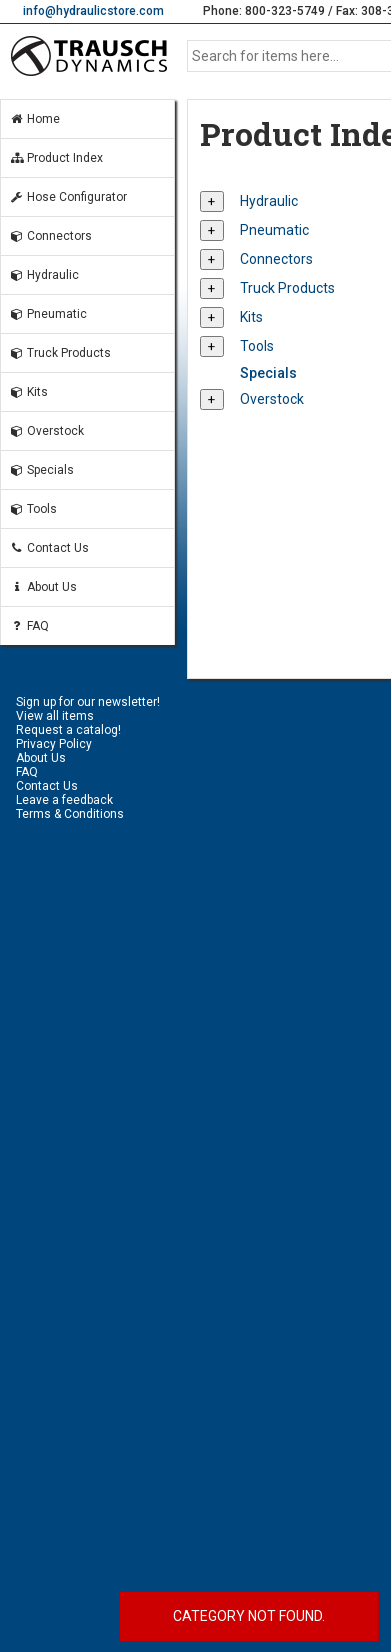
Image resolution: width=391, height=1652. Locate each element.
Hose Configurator (68, 197)
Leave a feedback (64, 800)
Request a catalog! (68, 730)
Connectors (50, 236)
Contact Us (49, 548)
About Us (43, 587)
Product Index (56, 158)
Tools (33, 509)
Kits (28, 392)
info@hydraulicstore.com (93, 11)
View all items (55, 716)
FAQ (29, 626)
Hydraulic (44, 275)
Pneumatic (48, 314)
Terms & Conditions (70, 814)
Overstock (46, 431)
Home (34, 119)
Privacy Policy (54, 744)
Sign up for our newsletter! (88, 702)
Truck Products (60, 353)
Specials (41, 470)
